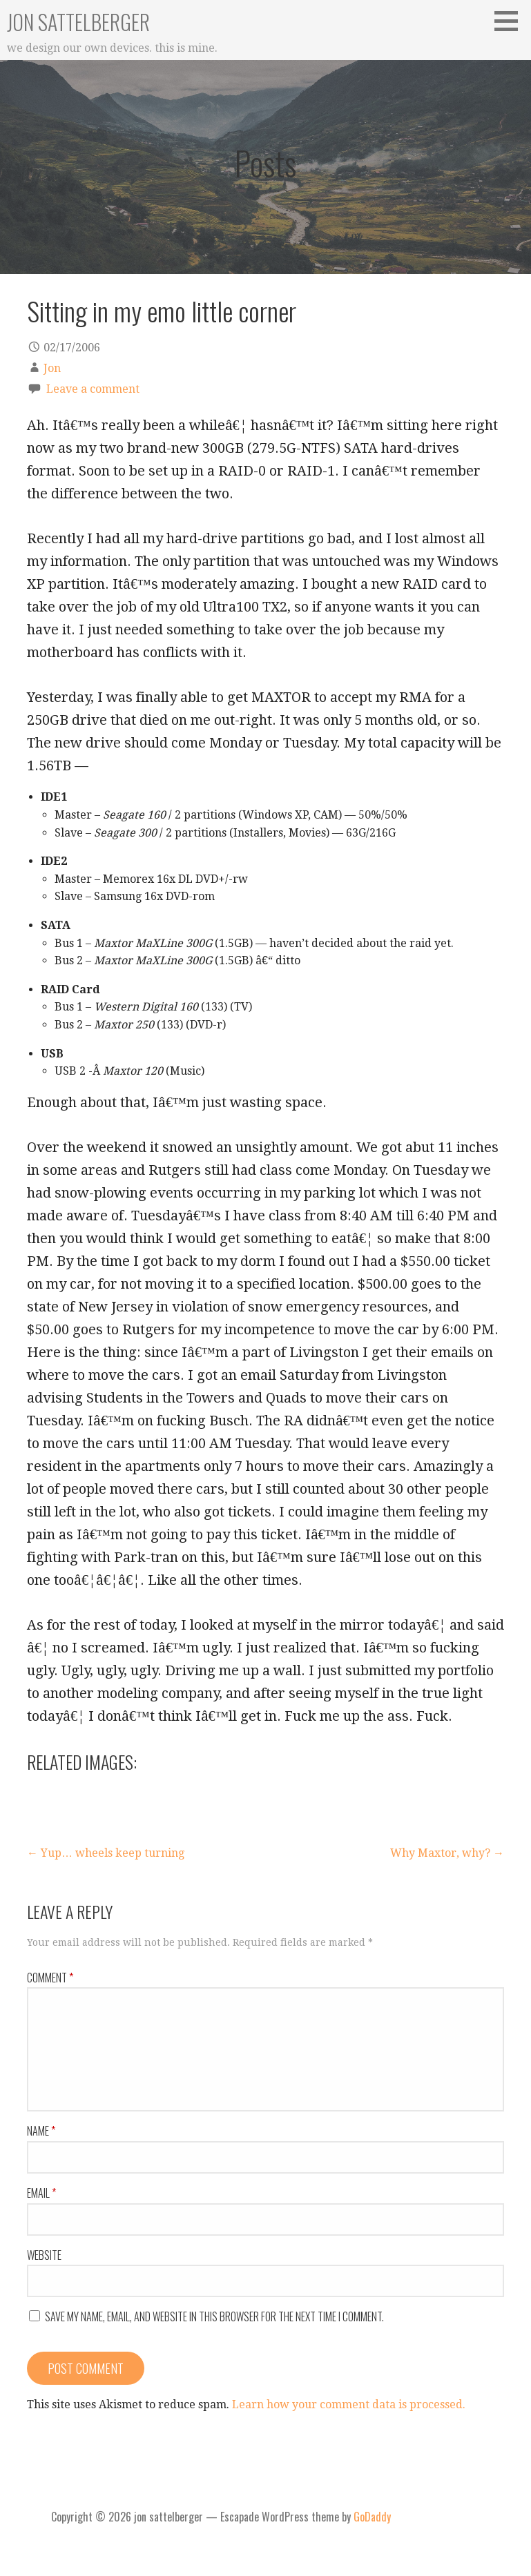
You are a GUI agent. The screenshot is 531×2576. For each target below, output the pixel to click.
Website (44, 2255)
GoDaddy (372, 2516)
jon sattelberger (78, 21)
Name (41, 2131)
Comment (50, 1977)
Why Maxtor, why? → (447, 1853)
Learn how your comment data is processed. (348, 2404)
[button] (511, 21)
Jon (52, 368)
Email (41, 2193)
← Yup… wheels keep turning (105, 1853)
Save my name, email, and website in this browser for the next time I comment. (214, 2316)
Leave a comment (92, 389)
